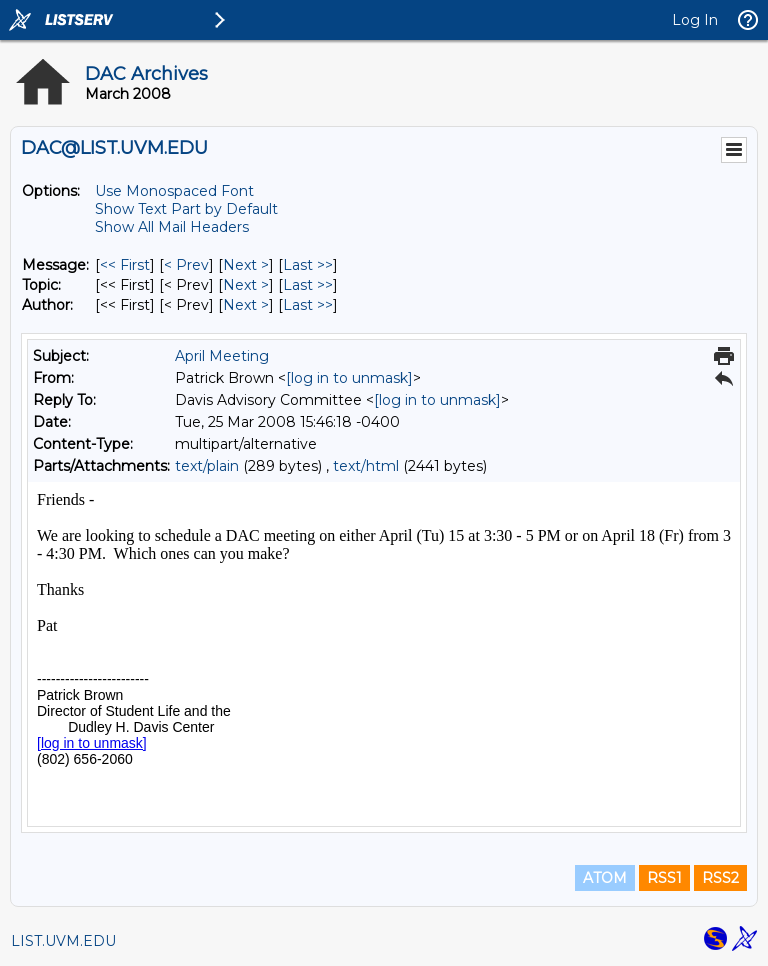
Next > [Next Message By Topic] (246, 285)
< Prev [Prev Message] (186, 265)
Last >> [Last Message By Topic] (308, 285)
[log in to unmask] (349, 378)
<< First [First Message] (125, 265)
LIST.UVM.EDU (63, 941)
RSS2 (720, 878)
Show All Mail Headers (172, 227)
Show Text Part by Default (186, 209)
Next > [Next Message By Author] (246, 305)
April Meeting (222, 356)
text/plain (207, 466)
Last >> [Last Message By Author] (308, 305)
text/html (366, 466)
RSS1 (664, 878)
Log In (695, 20)
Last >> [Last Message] (308, 265)
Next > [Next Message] (246, 265)
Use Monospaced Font (174, 191)
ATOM (605, 878)
